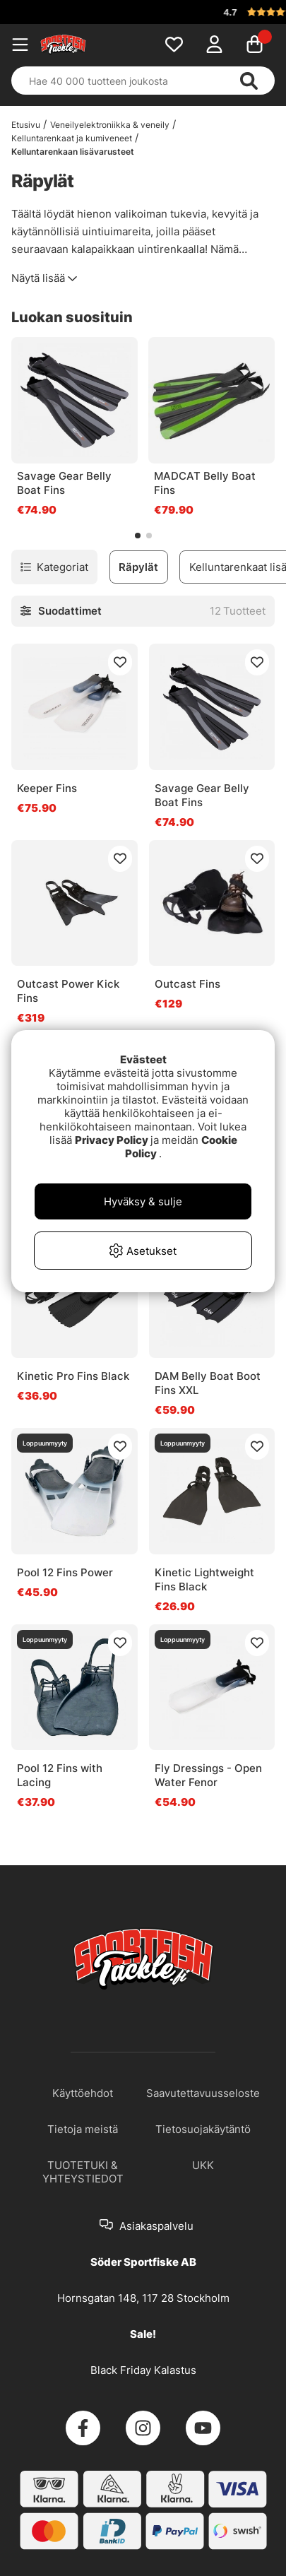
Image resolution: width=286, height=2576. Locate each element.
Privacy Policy (111, 1140)
